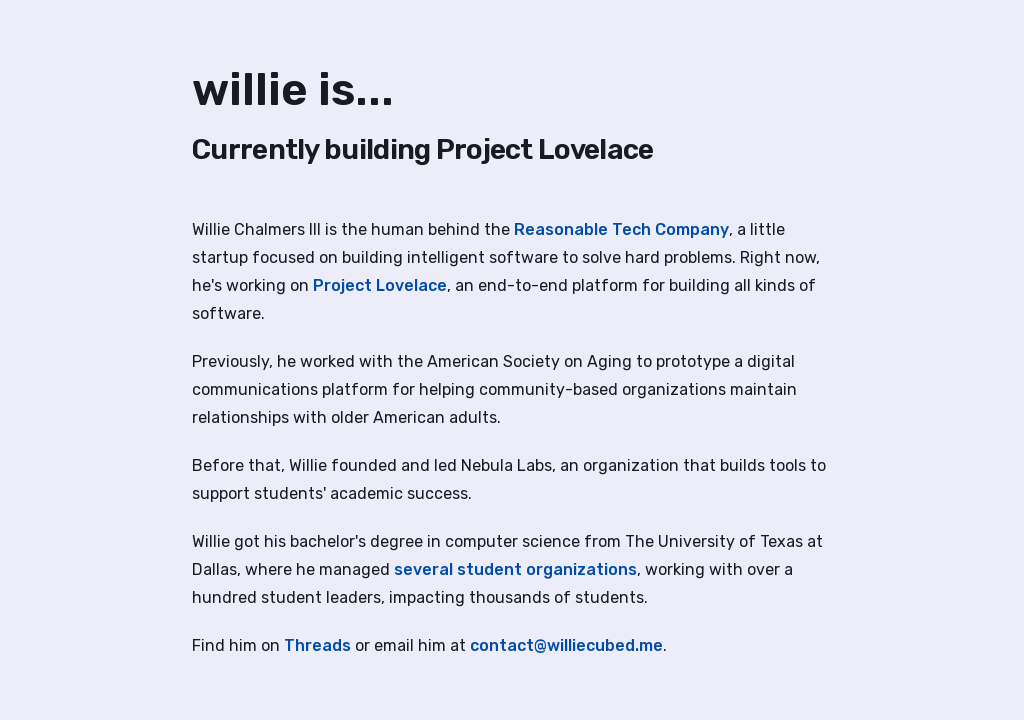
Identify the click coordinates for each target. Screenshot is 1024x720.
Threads (317, 645)
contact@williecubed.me (566, 645)
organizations (581, 569)
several (423, 569)
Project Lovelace (380, 285)
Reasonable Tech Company (621, 229)
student (489, 569)
